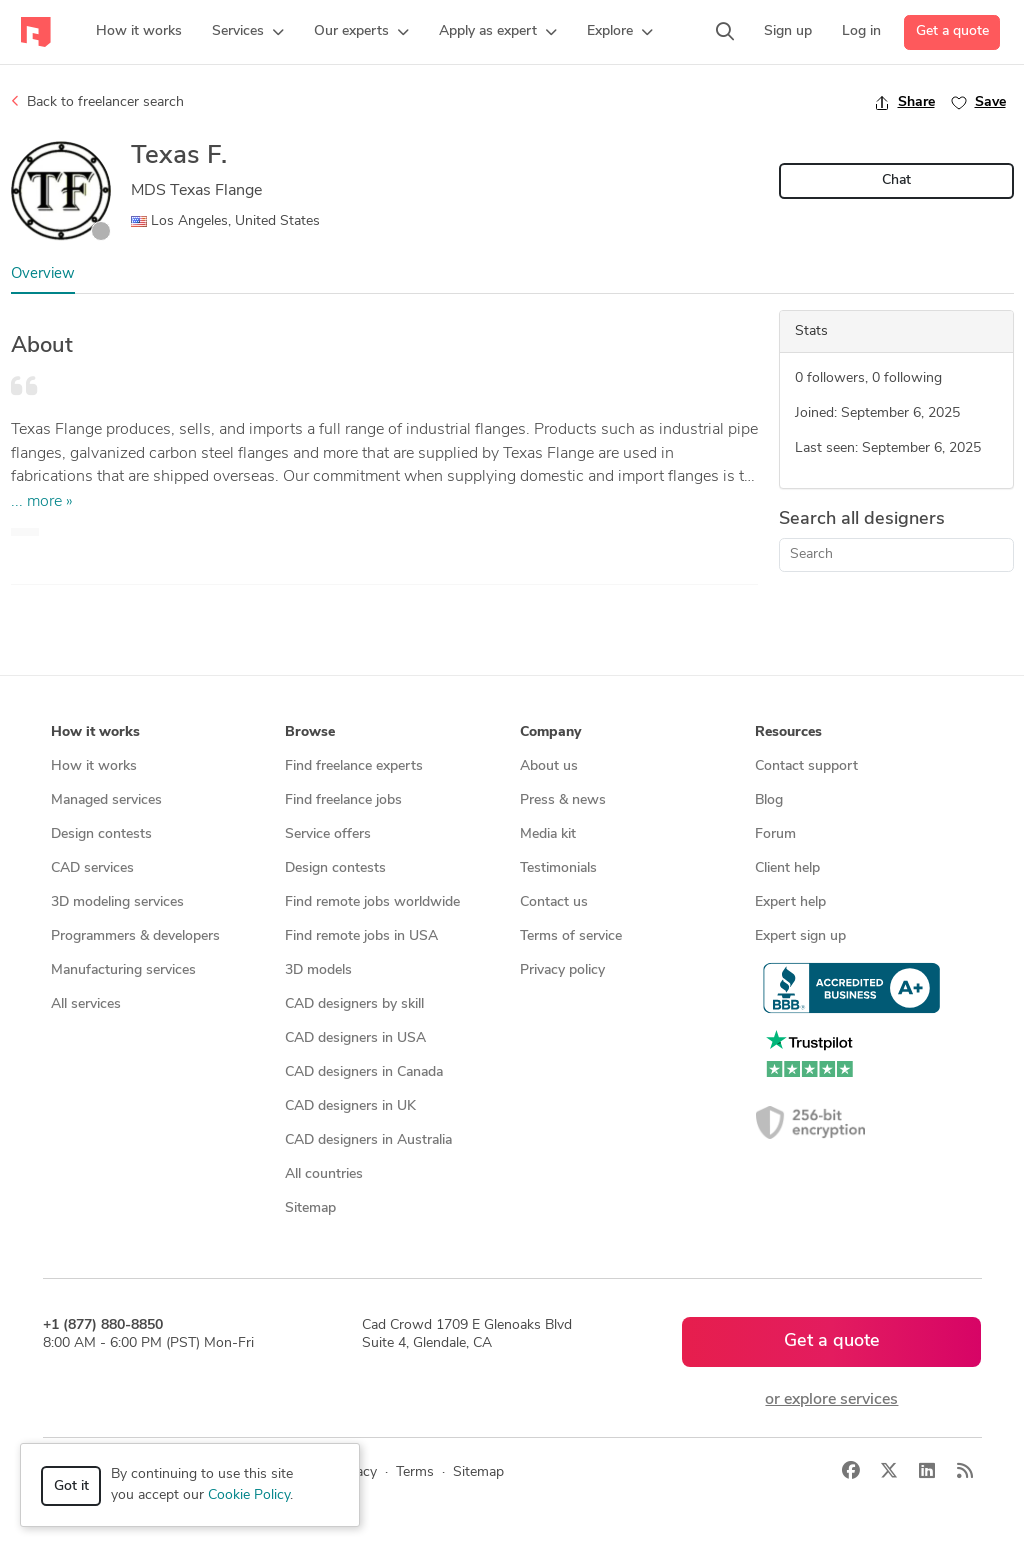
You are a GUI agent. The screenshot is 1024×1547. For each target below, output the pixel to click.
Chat (896, 180)
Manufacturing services (123, 970)
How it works (94, 766)
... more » (42, 502)
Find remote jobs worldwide (372, 902)
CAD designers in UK (350, 1106)
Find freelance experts (354, 766)
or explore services (831, 1400)
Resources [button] (788, 732)
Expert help (790, 902)
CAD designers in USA (355, 1038)
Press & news (563, 800)
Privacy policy (562, 970)
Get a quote (952, 31)
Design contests (101, 834)
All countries (324, 1174)
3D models (318, 970)
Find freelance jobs (343, 800)
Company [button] (550, 732)
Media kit (548, 834)
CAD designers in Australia (368, 1140)
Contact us (554, 902)
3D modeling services (117, 902)
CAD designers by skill (354, 1004)
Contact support (806, 766)
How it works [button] (95, 732)
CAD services (92, 868)
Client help (787, 868)
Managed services (106, 800)
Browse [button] (310, 732)
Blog (769, 800)
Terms (415, 1472)
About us (549, 766)
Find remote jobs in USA (361, 936)
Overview (43, 274)
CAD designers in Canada (364, 1072)
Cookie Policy (249, 1495)
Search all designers (862, 519)
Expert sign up (800, 936)
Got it (71, 1486)
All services (86, 1004)
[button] (248, 32)
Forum (775, 834)
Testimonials (558, 868)
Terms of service (571, 936)
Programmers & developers (135, 936)
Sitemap (310, 1208)
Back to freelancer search (97, 102)
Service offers (328, 834)
